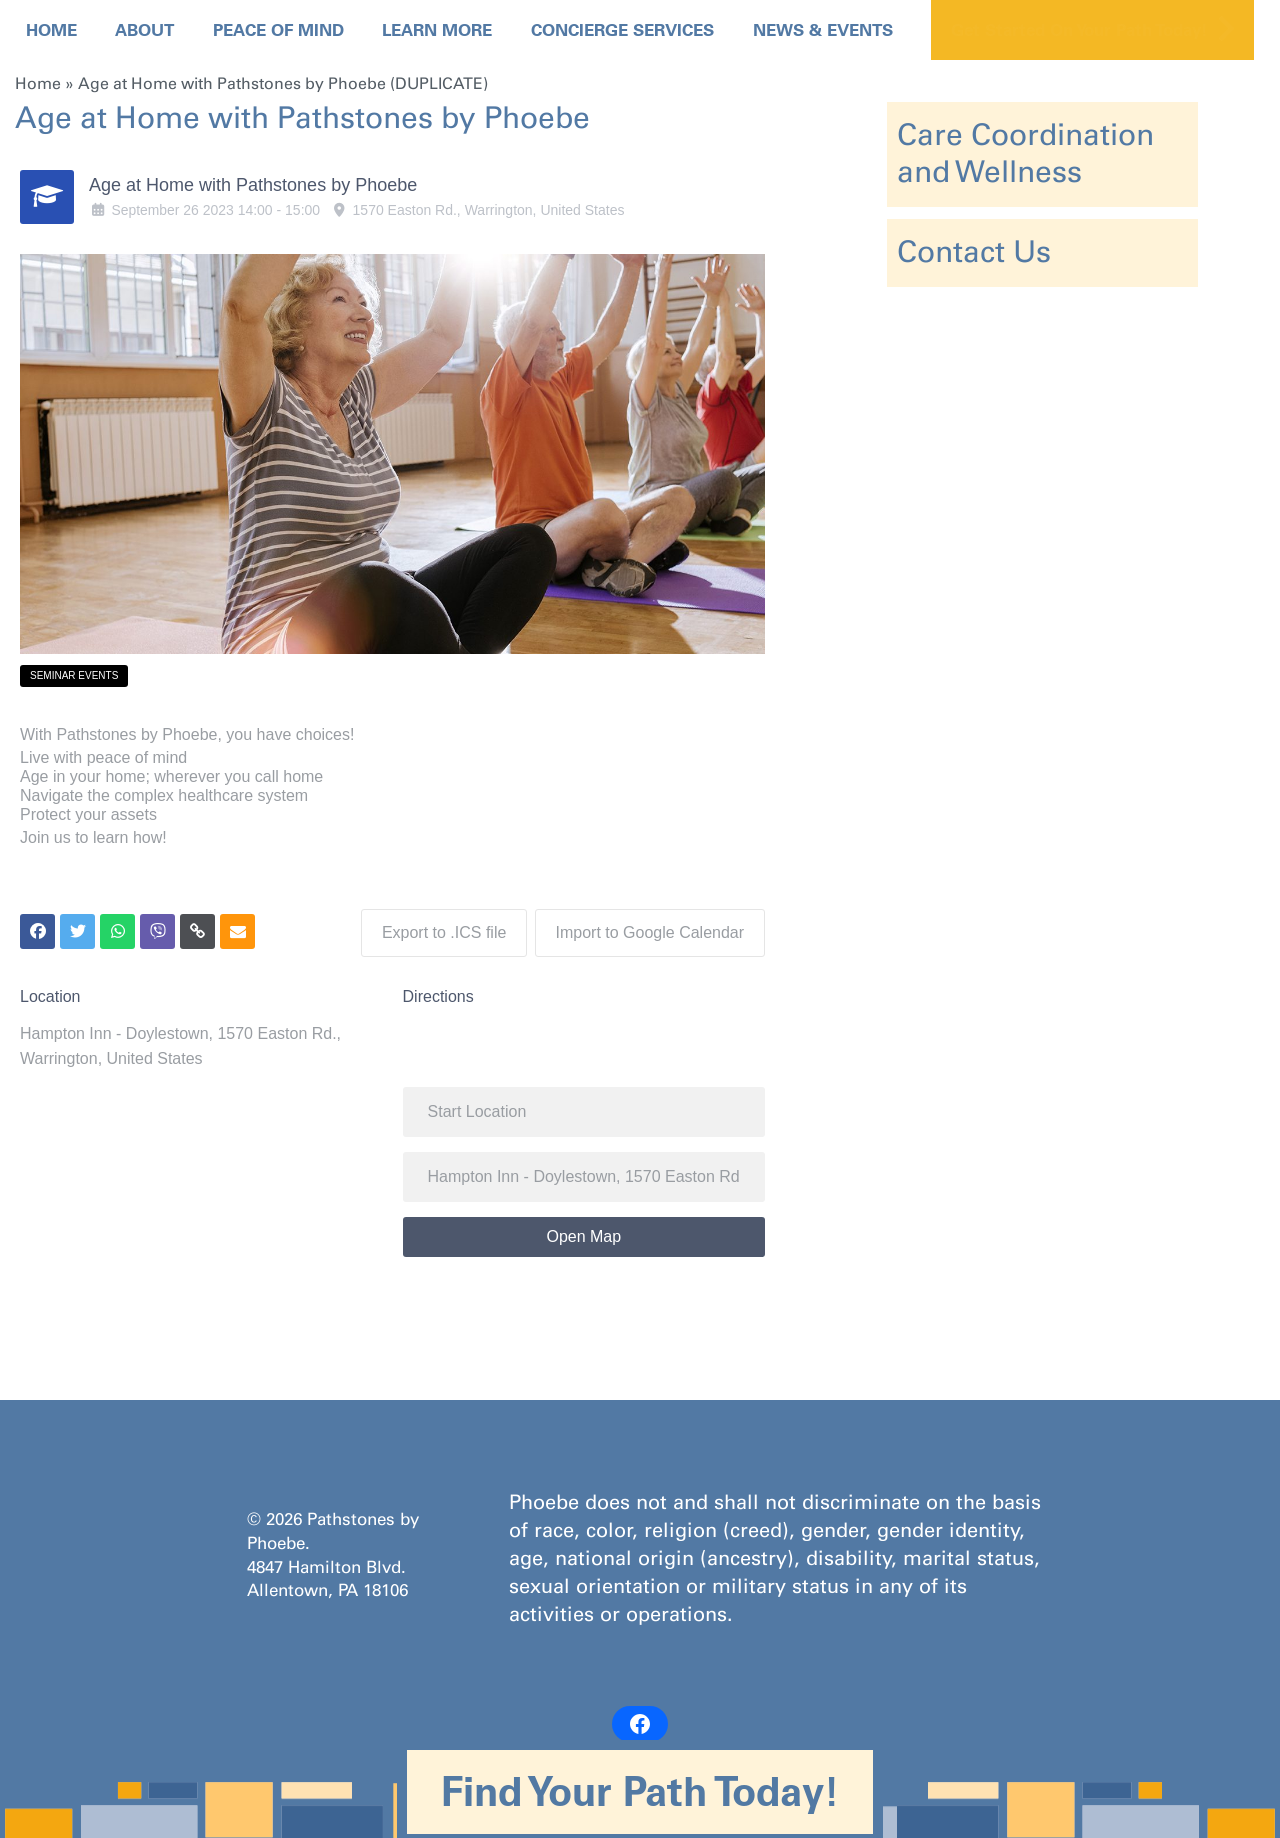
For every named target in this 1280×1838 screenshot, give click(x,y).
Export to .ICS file (441, 929)
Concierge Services (622, 30)
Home (51, 30)
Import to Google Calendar (650, 929)
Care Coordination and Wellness (1025, 153)
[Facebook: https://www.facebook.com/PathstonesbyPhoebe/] (640, 1721)
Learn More (437, 30)
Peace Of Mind (278, 30)
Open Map (583, 1233)
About (144, 30)
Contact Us (974, 252)
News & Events (823, 30)
